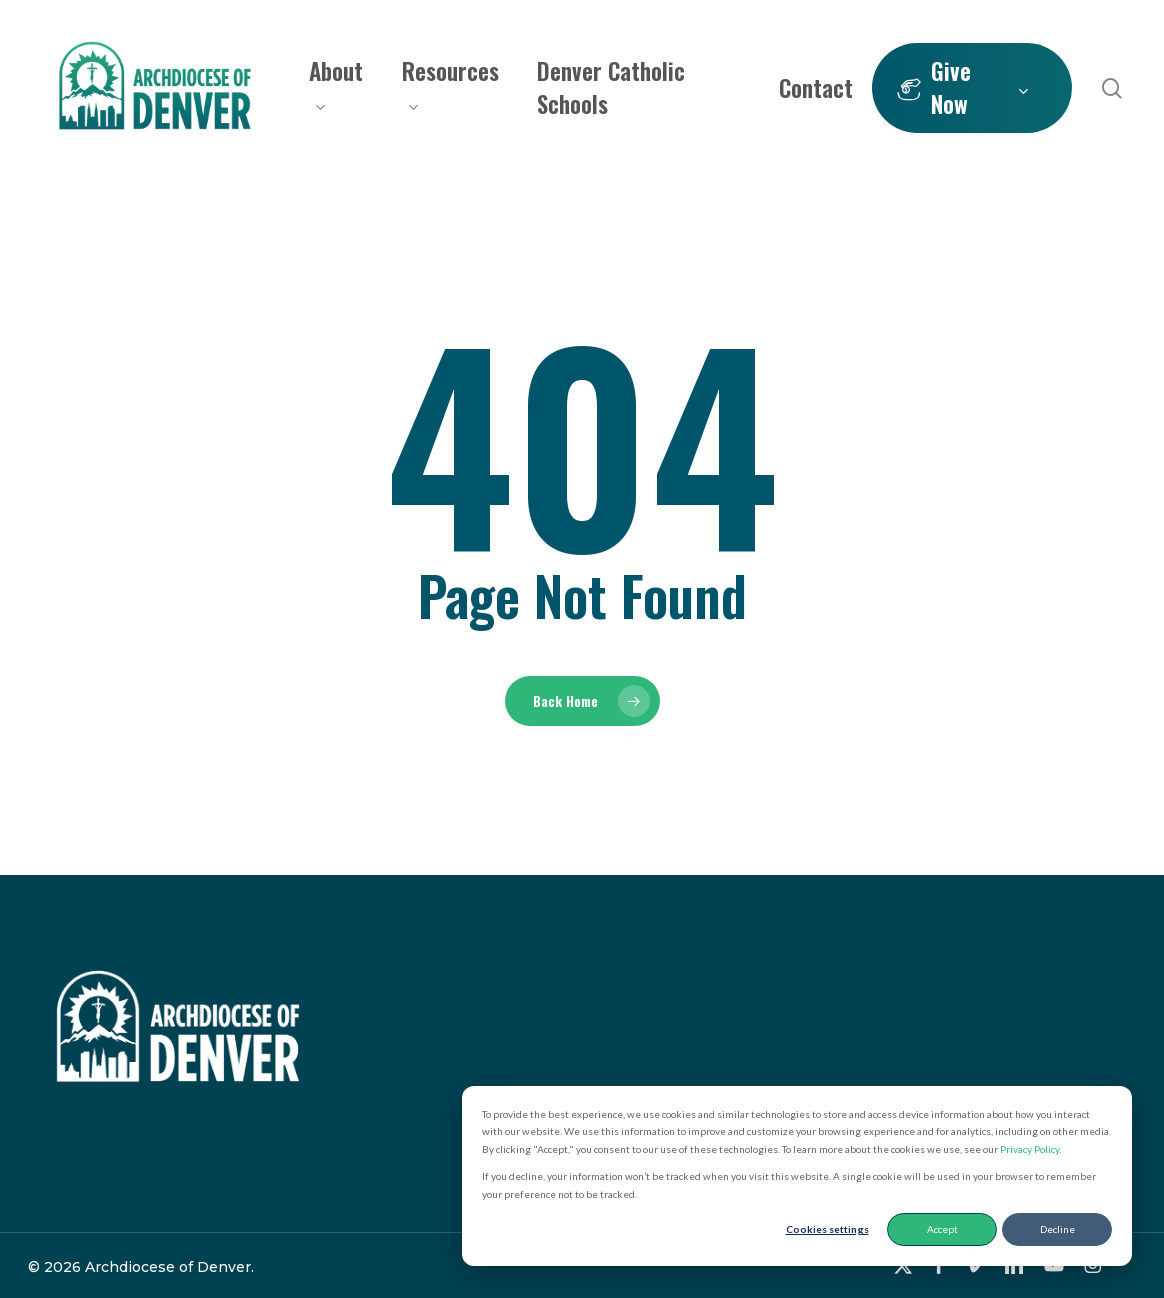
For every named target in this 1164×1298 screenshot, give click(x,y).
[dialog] (797, 1176)
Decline (1057, 1229)
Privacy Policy (1029, 1149)
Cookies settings (827, 1229)
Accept (942, 1229)
